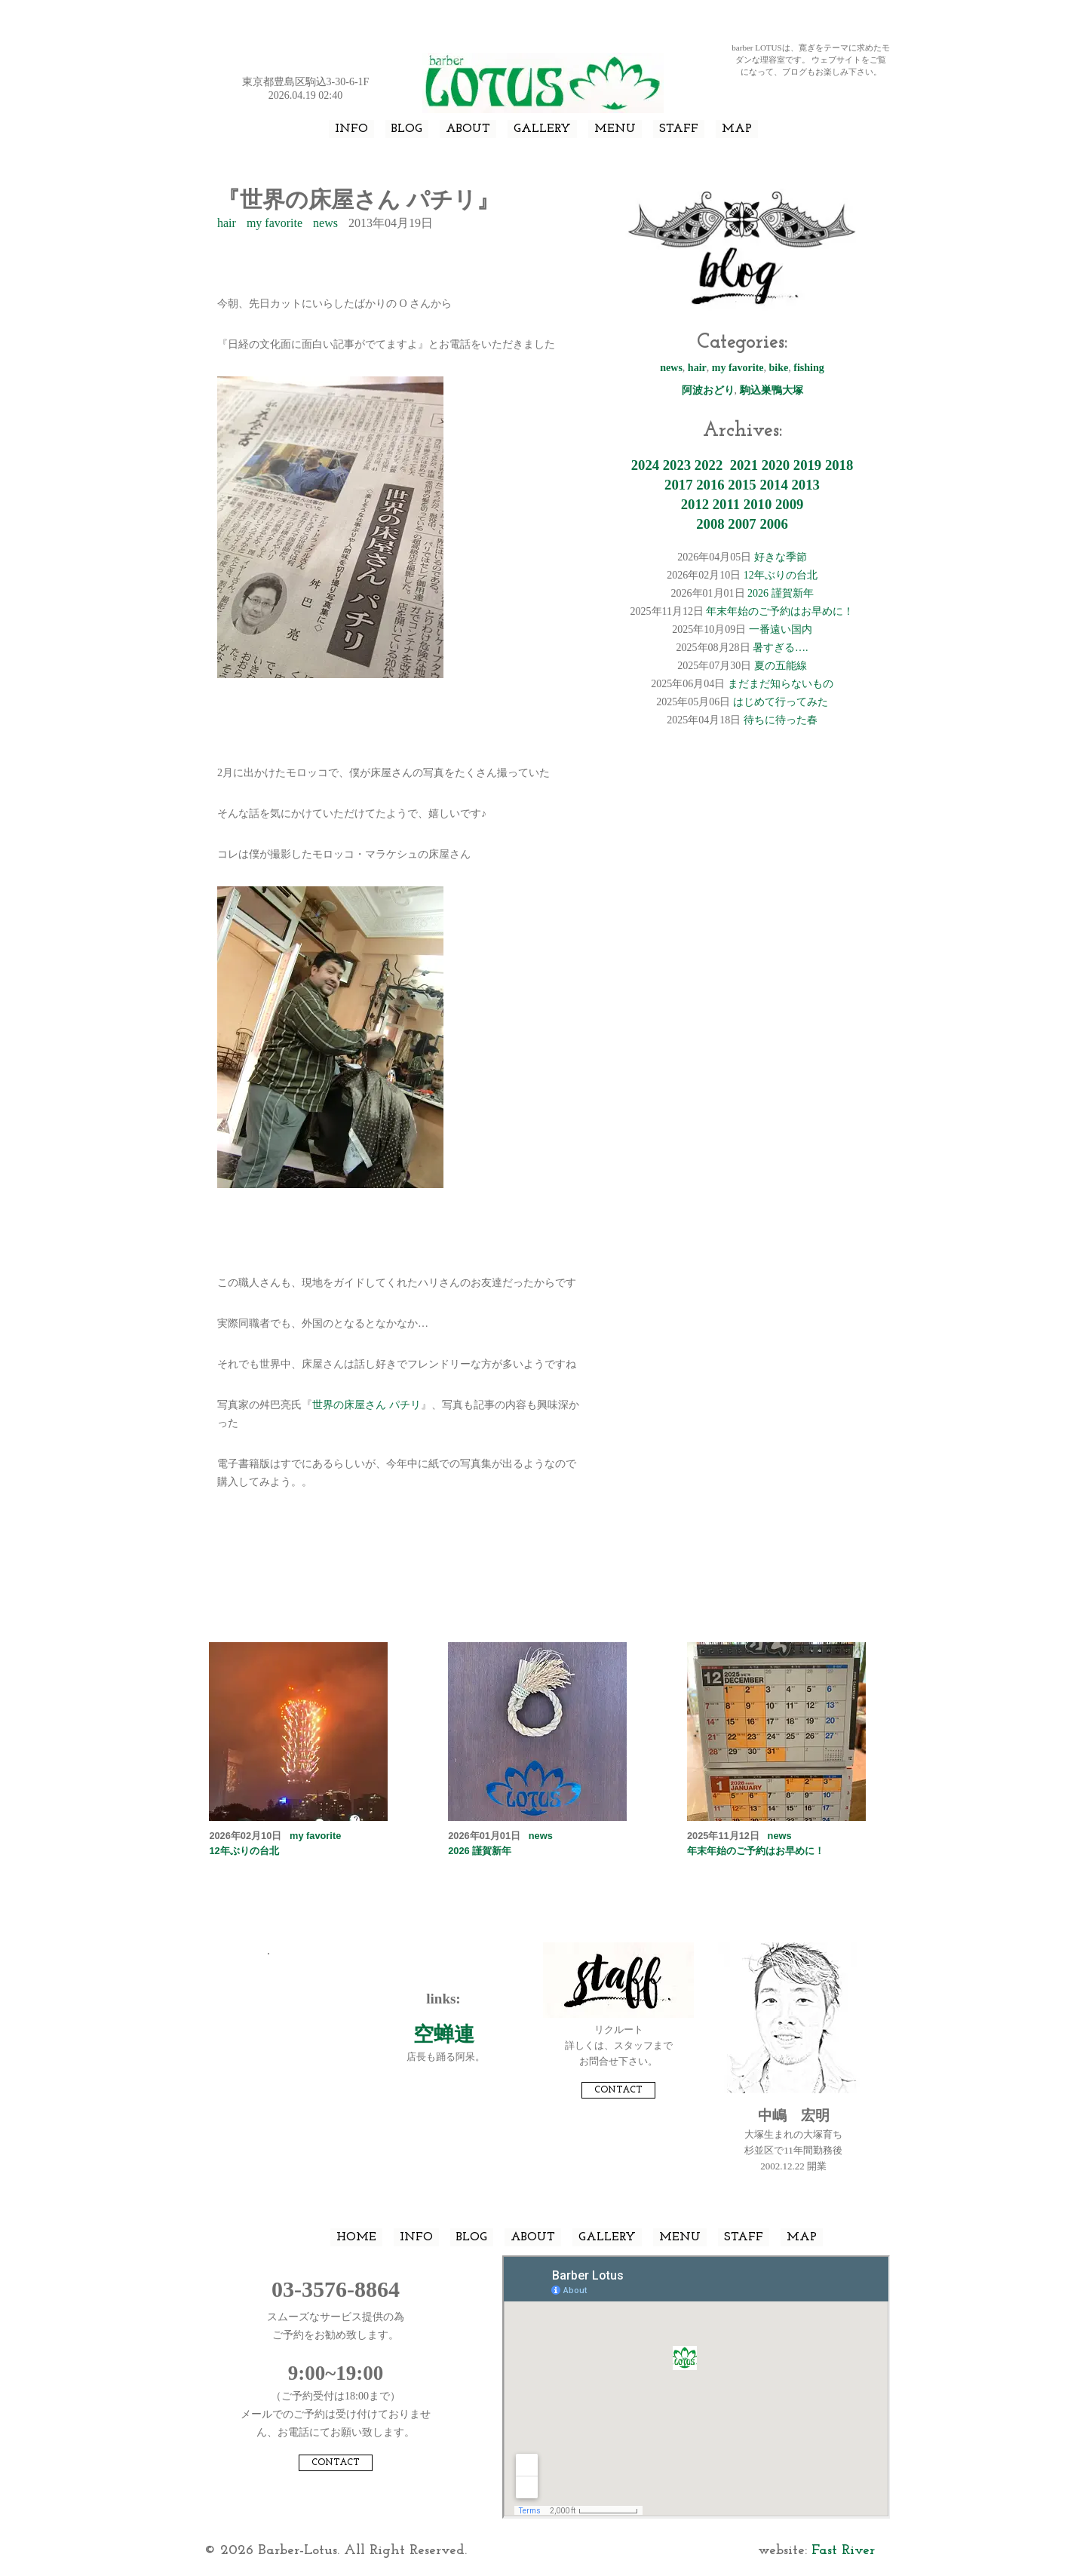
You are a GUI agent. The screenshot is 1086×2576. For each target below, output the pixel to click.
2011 (726, 504)
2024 (645, 465)
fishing (808, 367)
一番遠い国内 (780, 629)
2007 (742, 524)
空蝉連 (443, 2034)
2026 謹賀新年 (780, 593)
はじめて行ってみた (780, 702)
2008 (710, 524)
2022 (708, 465)
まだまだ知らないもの (780, 683)
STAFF (678, 129)
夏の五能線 (780, 665)
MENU (615, 129)
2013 (805, 485)
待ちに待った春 (781, 720)
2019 (807, 465)
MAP (737, 129)
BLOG (406, 129)
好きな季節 (780, 557)
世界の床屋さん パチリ (366, 1405)
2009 (789, 504)
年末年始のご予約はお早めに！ (780, 611)
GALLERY (542, 129)
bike (779, 367)
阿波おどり (708, 390)
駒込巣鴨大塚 (771, 390)
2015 (742, 485)
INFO (351, 129)
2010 (758, 504)
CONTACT (618, 2090)
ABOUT (468, 129)
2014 (773, 485)
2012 (695, 504)
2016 (710, 485)
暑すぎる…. (780, 647)
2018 (839, 465)
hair (226, 222)
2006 (773, 524)
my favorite (274, 222)
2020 (776, 465)
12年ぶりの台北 (781, 575)
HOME (356, 2237)
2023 (677, 465)
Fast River (843, 2551)
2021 (744, 465)
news (325, 222)
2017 (678, 485)
